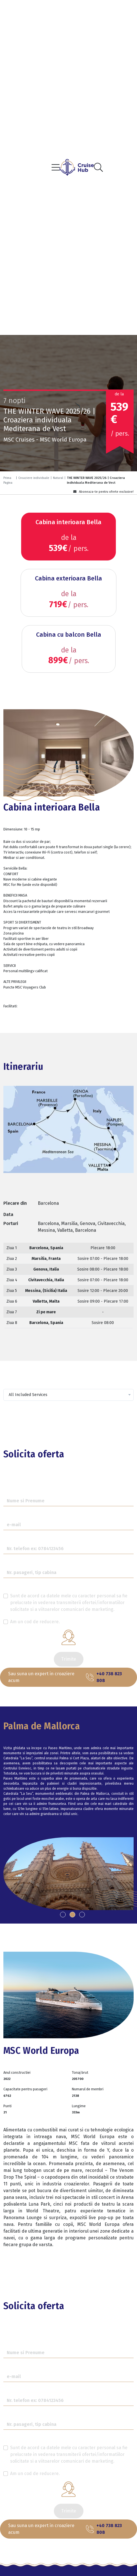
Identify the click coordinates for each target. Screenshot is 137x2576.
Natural (58, 478)
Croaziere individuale (33, 478)
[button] (63, 1914)
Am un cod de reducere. (35, 1621)
